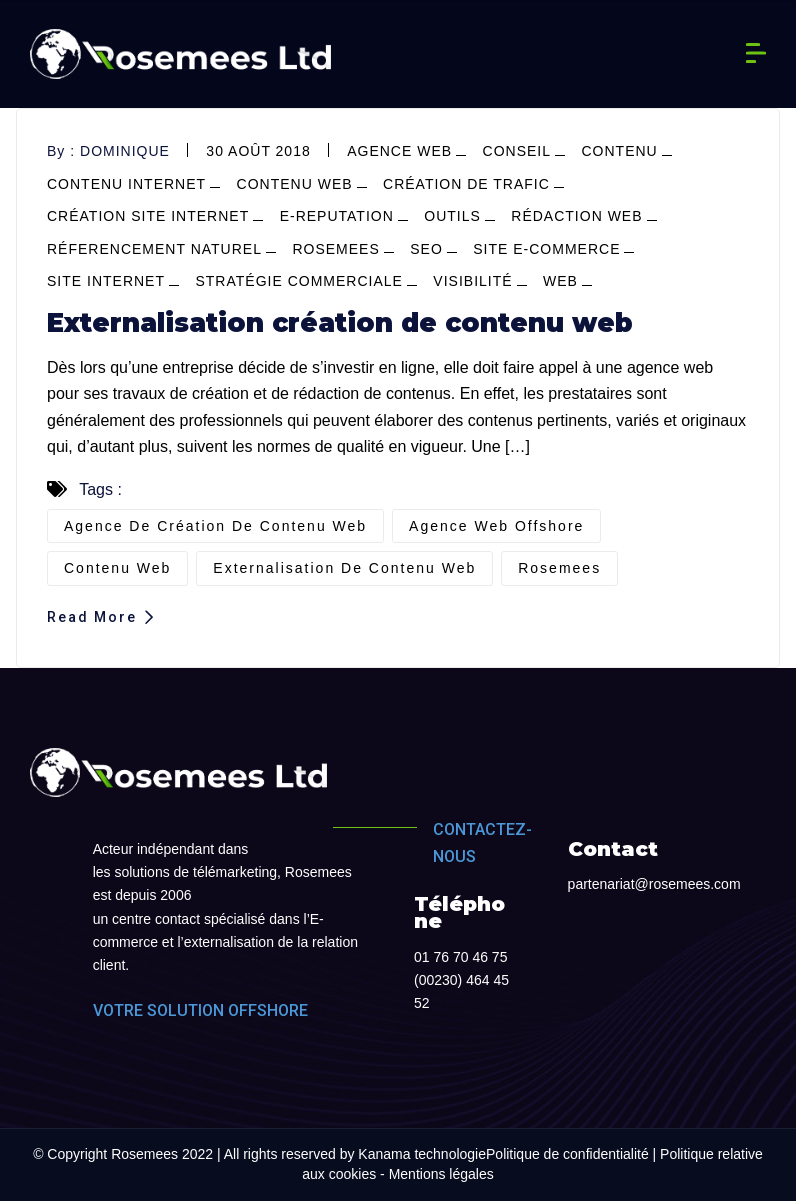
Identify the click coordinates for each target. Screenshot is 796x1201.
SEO (426, 249)
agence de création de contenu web (215, 526)
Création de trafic (466, 184)
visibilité (472, 281)
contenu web (295, 184)
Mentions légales (441, 1174)
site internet (106, 281)
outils (452, 216)
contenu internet (126, 184)
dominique (125, 151)
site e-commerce (546, 249)
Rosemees (335, 249)
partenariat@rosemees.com (654, 884)
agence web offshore (496, 526)
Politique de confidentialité (567, 1154)
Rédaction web (576, 216)
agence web (399, 151)
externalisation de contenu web (344, 568)
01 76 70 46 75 (460, 957)
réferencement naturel (154, 249)
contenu (619, 151)
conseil (517, 151)
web (560, 281)
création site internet (148, 216)
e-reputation (337, 216)
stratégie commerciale (298, 281)
